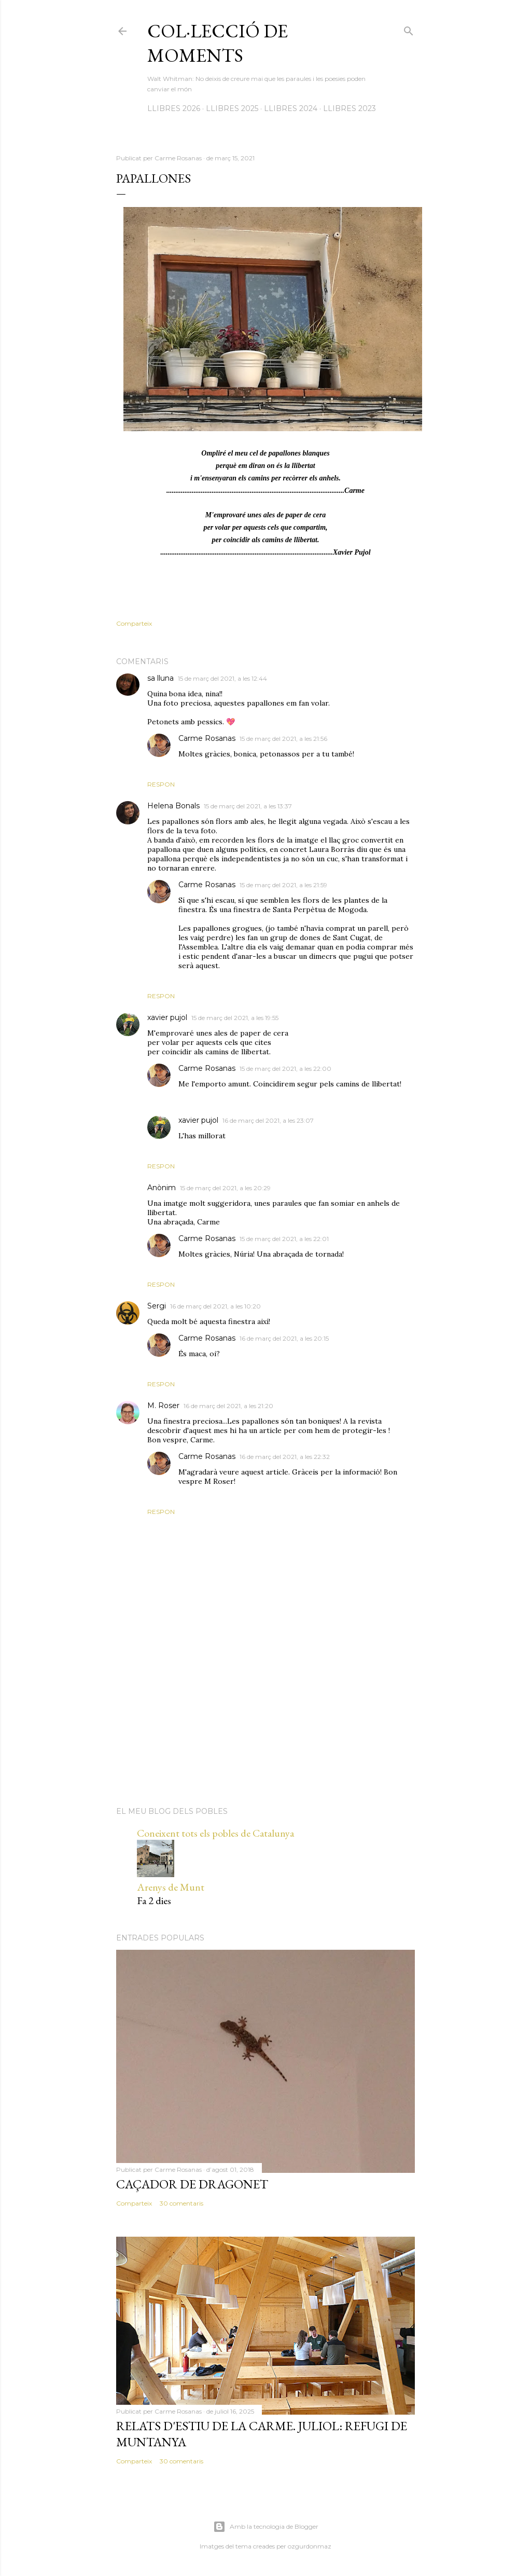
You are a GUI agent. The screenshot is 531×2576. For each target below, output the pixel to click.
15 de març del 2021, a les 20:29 (225, 1188)
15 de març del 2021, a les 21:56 (283, 738)
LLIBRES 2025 (232, 108)
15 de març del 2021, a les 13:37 (248, 806)
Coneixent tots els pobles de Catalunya (215, 1833)
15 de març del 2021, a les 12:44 (222, 678)
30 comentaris (181, 2203)
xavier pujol (167, 1017)
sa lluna (160, 678)
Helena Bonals (173, 805)
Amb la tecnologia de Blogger (265, 2526)
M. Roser (163, 1405)
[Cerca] (408, 29)
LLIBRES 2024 (290, 108)
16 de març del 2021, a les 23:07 (268, 1120)
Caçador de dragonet (192, 2184)
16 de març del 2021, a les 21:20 (228, 1406)
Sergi (156, 1306)
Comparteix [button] (134, 623)
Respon (161, 784)
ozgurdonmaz (309, 2546)
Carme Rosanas (206, 738)
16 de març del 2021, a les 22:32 (285, 1457)
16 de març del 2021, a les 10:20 (215, 1306)
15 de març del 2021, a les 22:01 (284, 1239)
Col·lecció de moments (217, 43)
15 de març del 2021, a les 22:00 (285, 1068)
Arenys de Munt (170, 1887)
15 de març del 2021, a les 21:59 (283, 885)
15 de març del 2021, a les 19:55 (234, 1018)
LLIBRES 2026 (173, 108)
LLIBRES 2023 (349, 108)
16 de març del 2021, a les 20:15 (284, 1338)
